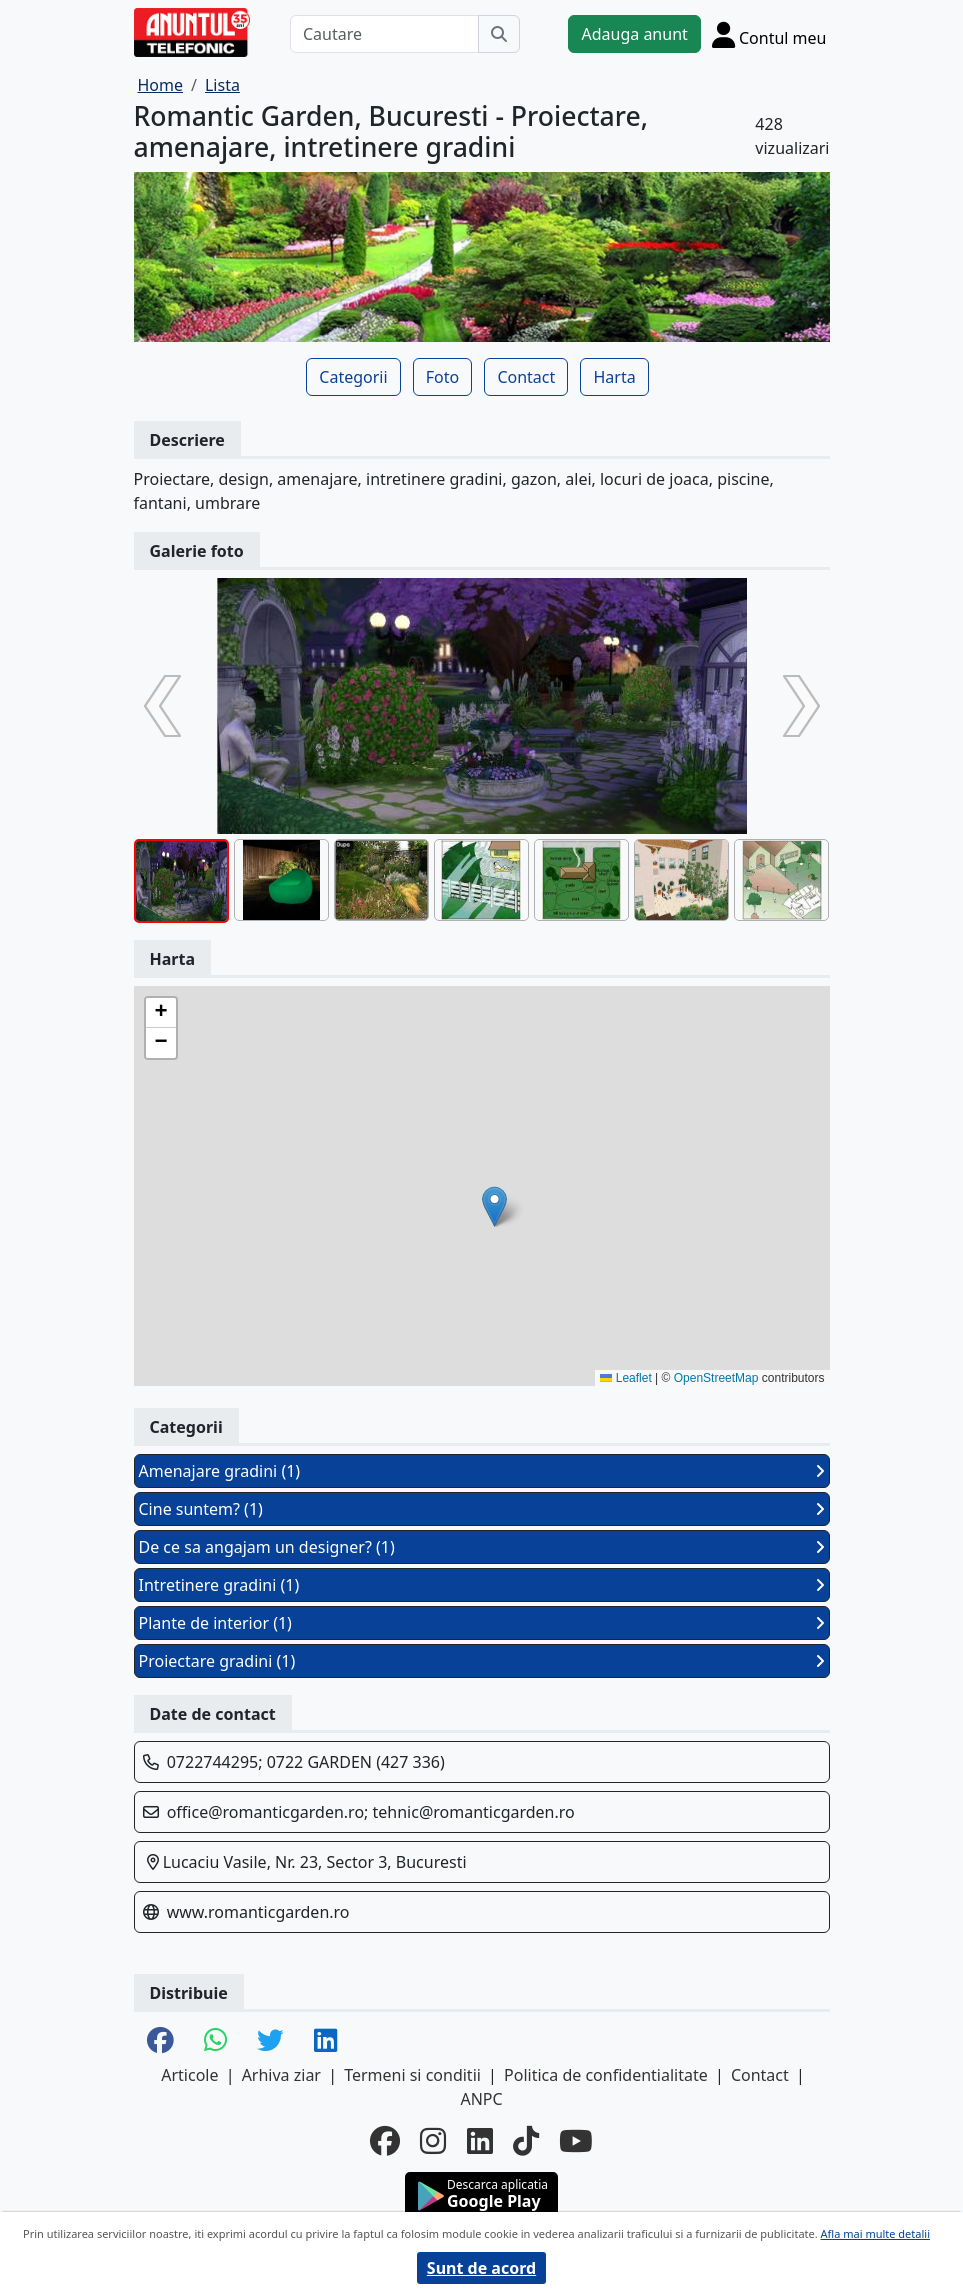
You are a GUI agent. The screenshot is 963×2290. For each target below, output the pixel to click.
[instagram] (433, 2141)
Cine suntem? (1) (482, 1509)
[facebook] (385, 2141)
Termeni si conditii (412, 2075)
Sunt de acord (481, 2268)
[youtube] (576, 2141)
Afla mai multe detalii (875, 2233)
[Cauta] (499, 34)
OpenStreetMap (716, 1378)
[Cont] (769, 34)
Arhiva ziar (281, 2075)
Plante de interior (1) (482, 1623)
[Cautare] (385, 34)
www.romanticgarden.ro (258, 1912)
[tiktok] (526, 2141)
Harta (614, 377)
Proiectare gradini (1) (482, 1661)
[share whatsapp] (215, 2041)
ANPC (481, 2099)
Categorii (353, 377)
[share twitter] (270, 2041)
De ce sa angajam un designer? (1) (482, 1547)
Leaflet (625, 1378)
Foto (442, 377)
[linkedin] (480, 2141)
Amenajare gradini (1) (482, 1471)
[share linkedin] (325, 2041)
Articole (189, 2075)
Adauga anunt (634, 34)
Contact (526, 377)
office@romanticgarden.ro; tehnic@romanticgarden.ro (371, 1812)
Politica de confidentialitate (606, 2075)
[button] (494, 1206)
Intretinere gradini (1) (482, 1585)
